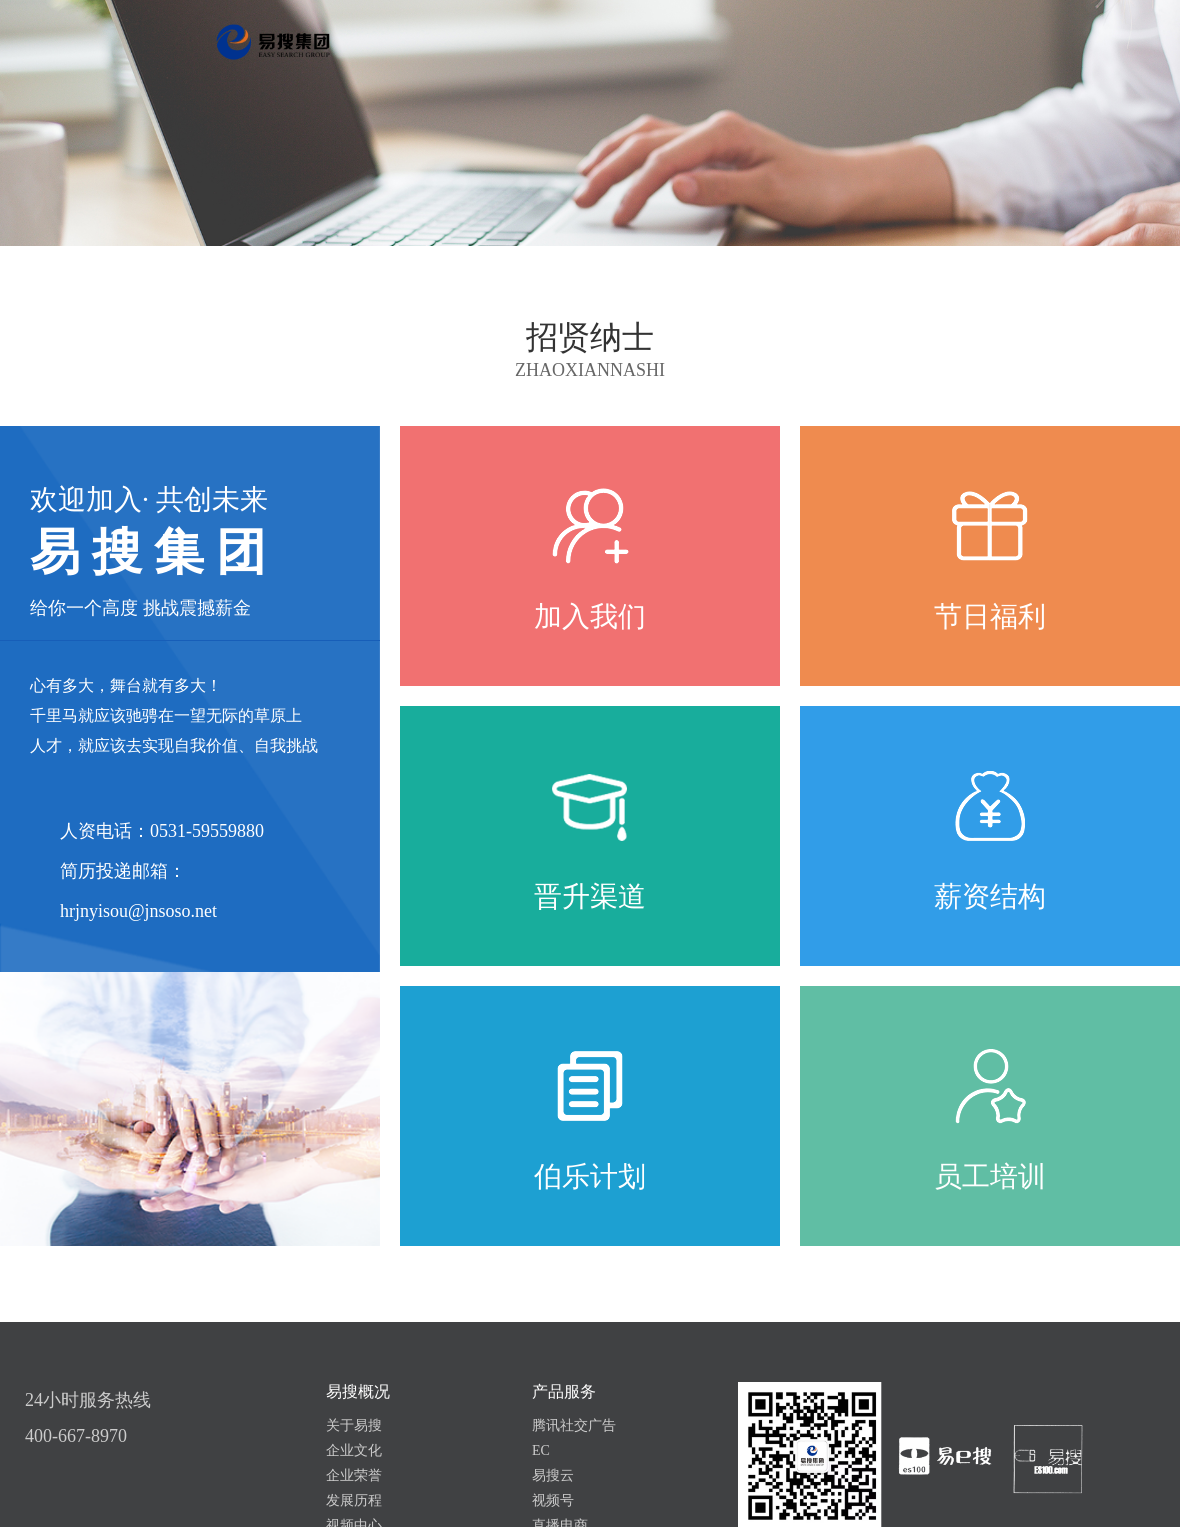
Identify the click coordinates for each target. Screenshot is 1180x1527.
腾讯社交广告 (574, 1425)
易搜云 (553, 1475)
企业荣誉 (354, 1475)
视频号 (553, 1500)
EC (541, 1450)
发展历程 (354, 1500)
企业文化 (354, 1450)
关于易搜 (354, 1425)
